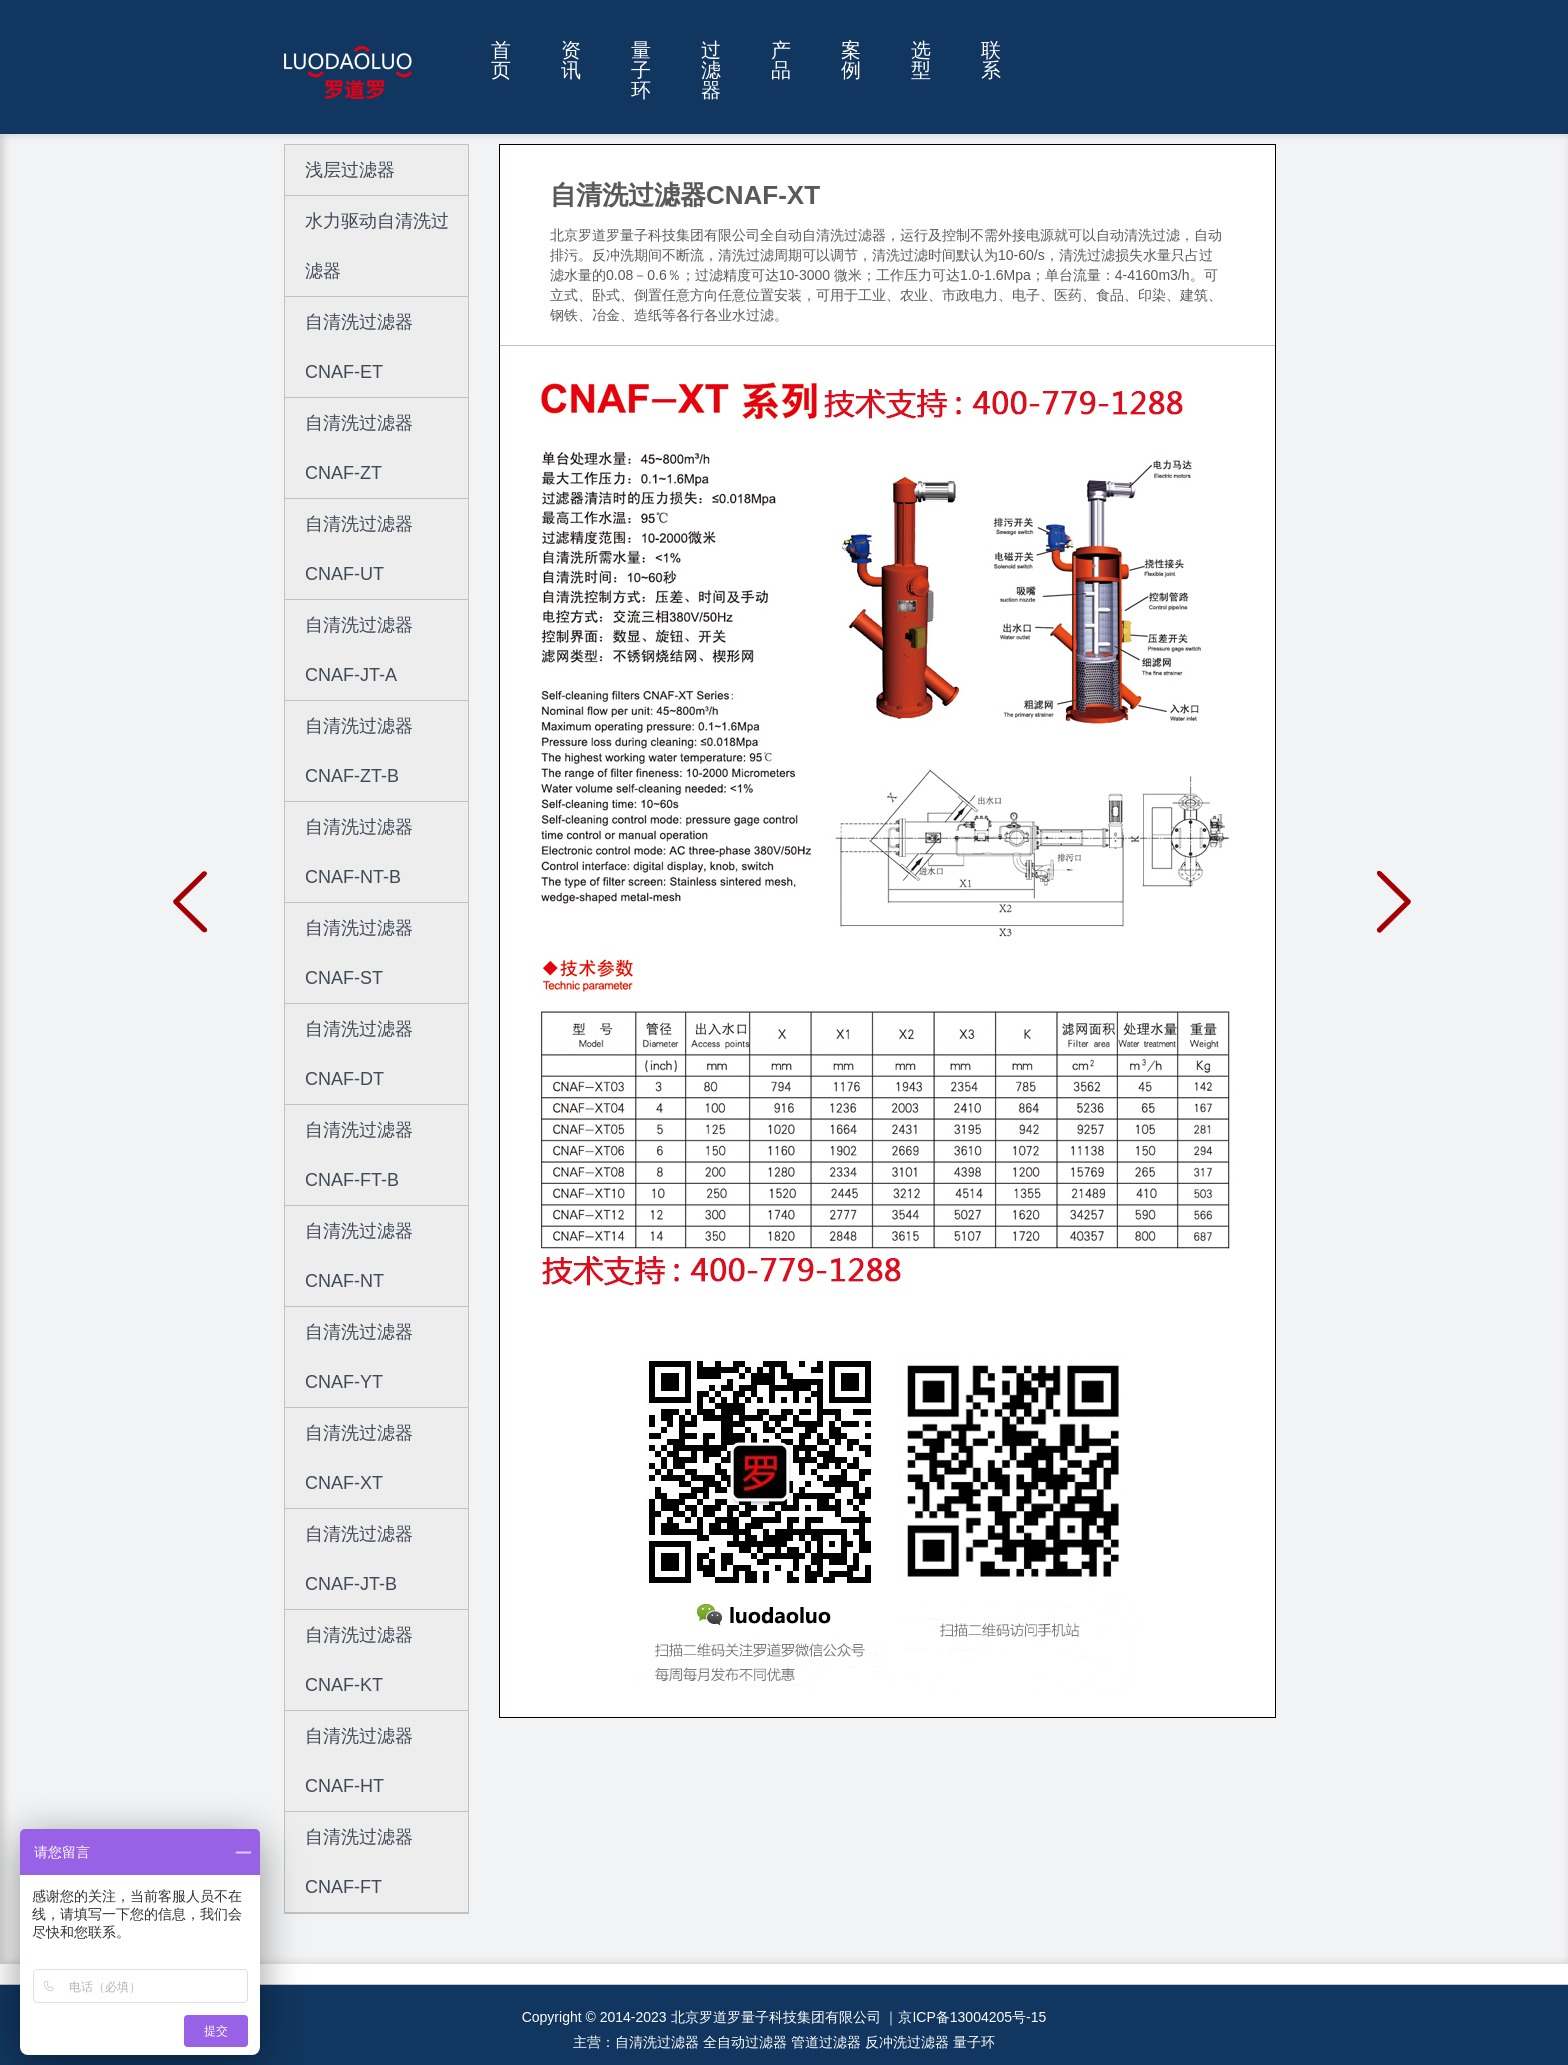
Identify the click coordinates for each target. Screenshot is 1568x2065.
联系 (991, 60)
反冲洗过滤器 (907, 2042)
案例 (851, 60)
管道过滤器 (826, 2042)
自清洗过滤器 (657, 2042)
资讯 (571, 60)
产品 (781, 60)
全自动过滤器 (745, 2042)
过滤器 (711, 70)
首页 (501, 60)
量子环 (641, 70)
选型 (921, 60)
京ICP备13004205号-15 (972, 2017)
